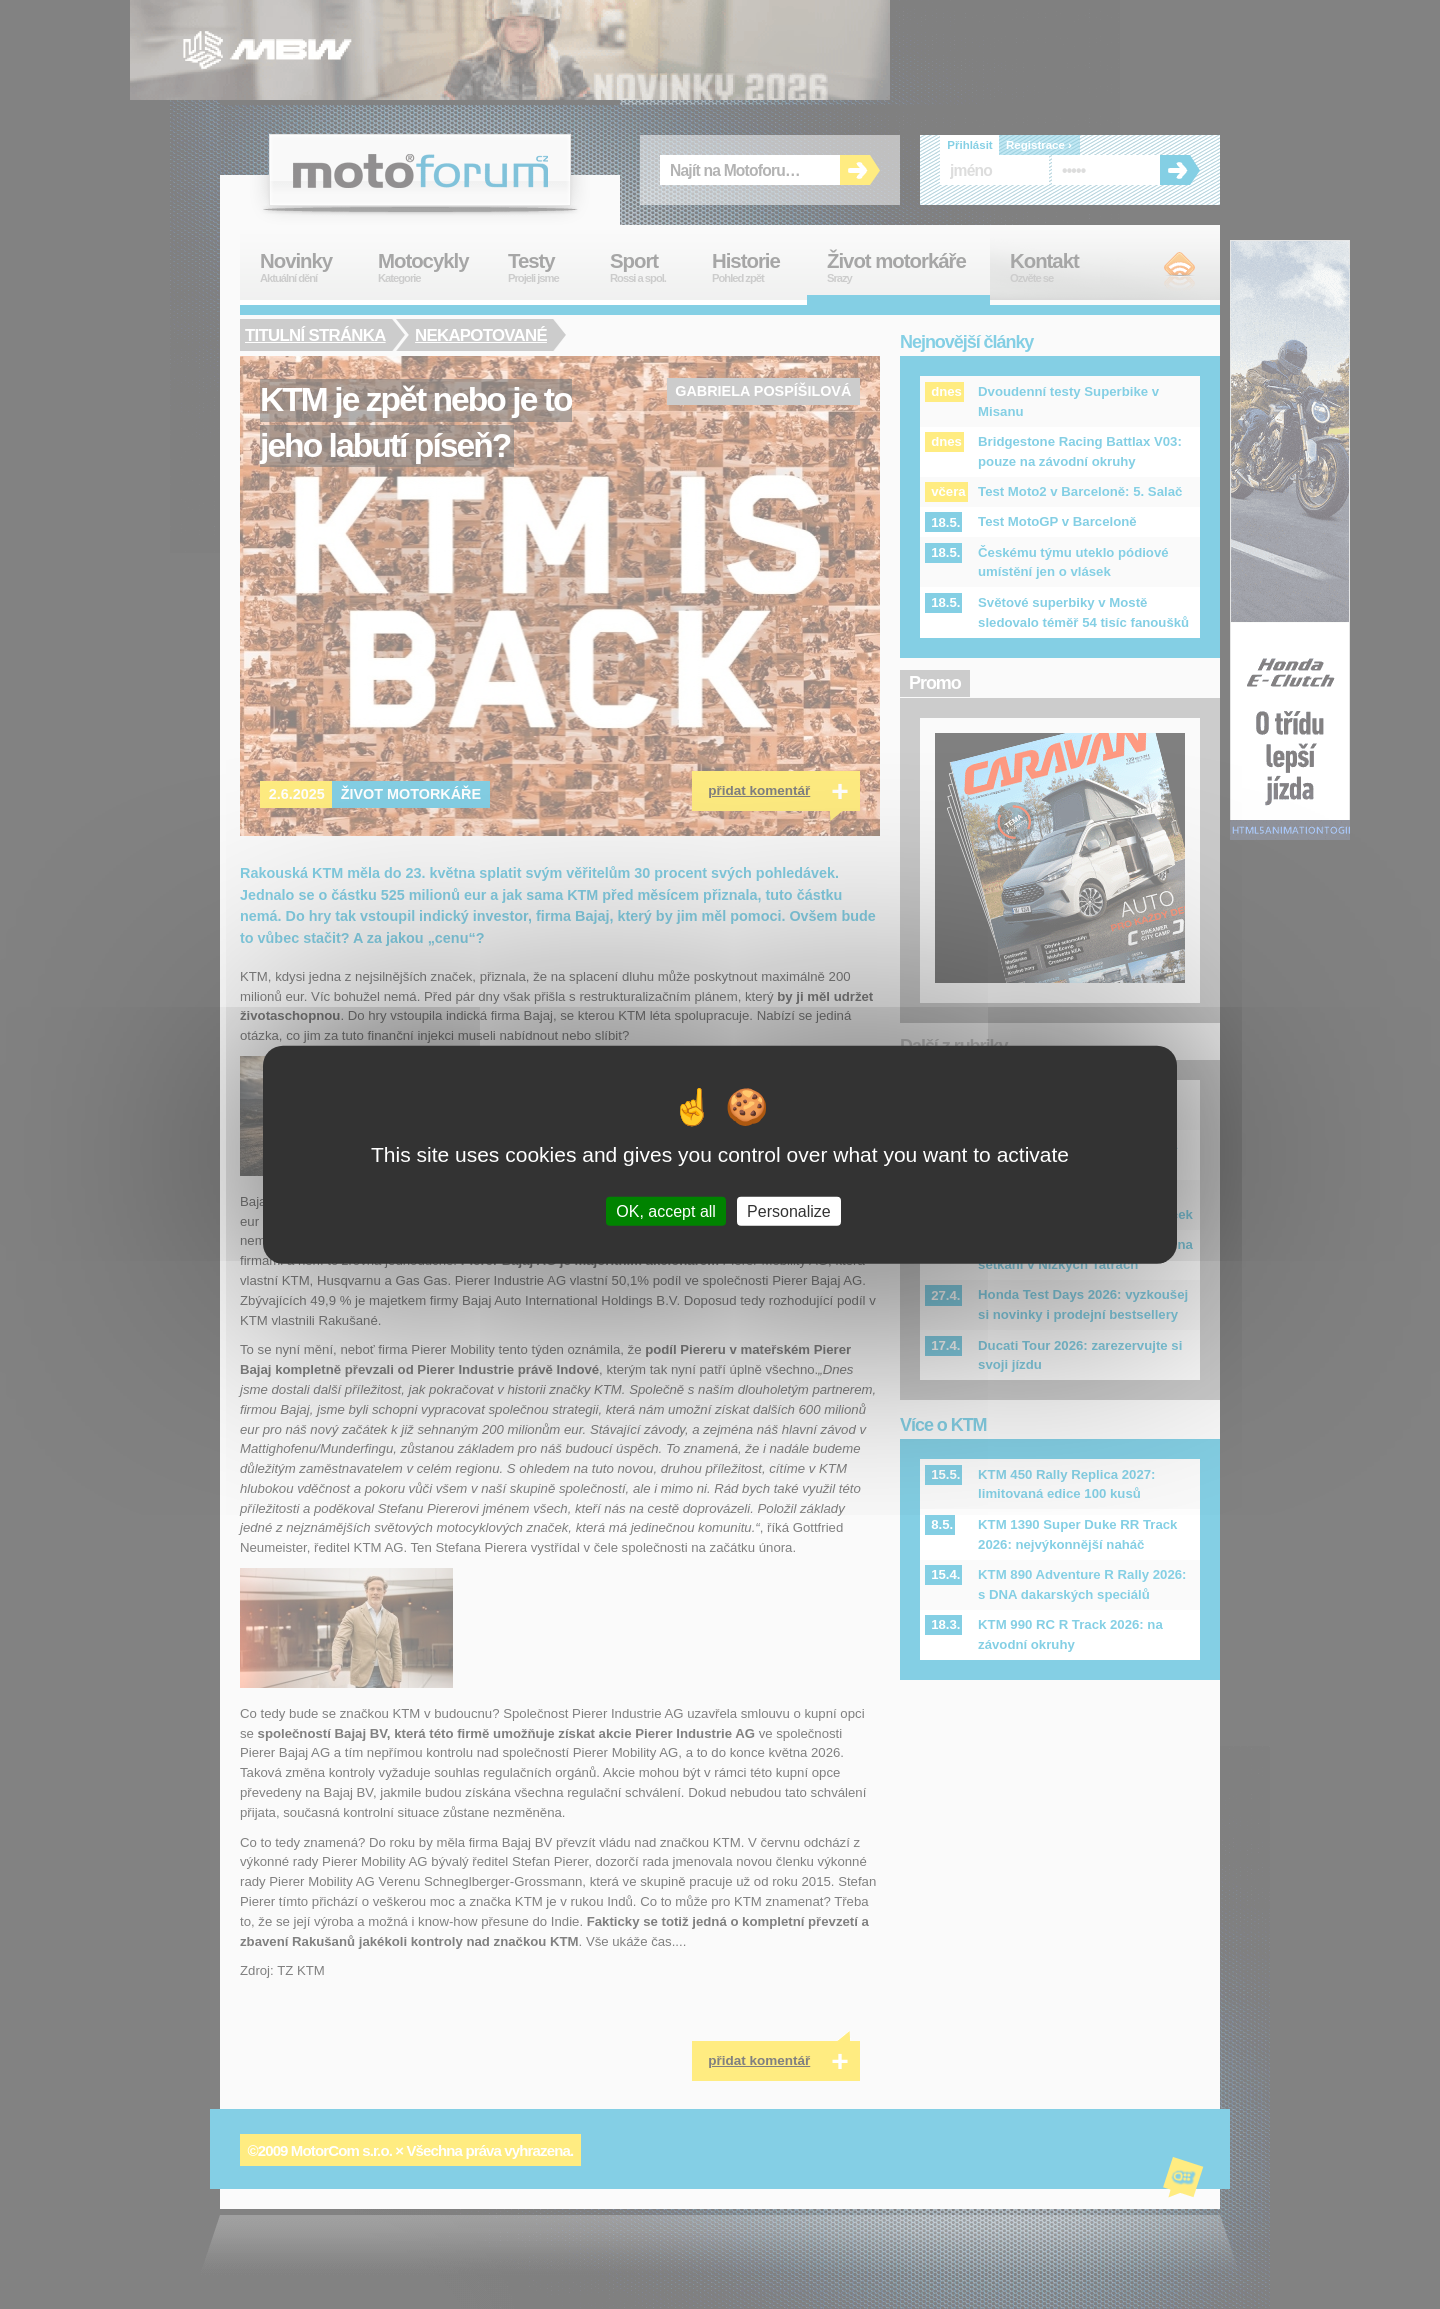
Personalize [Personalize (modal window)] (789, 1211)
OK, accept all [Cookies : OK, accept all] (666, 1211)
